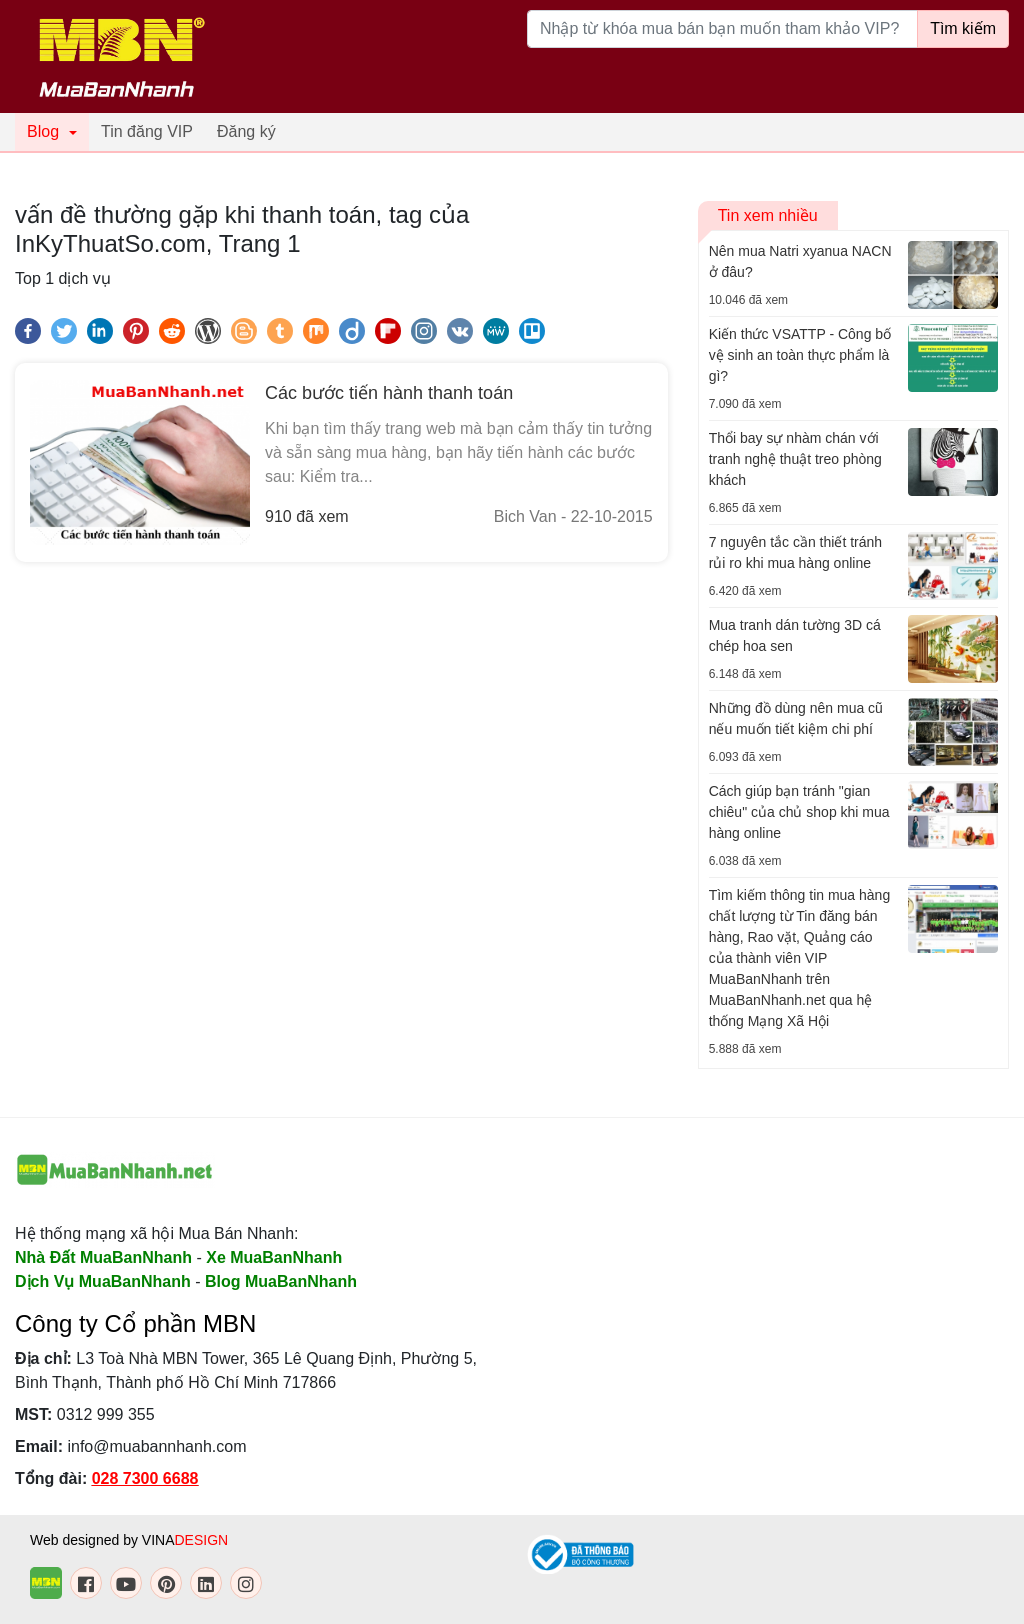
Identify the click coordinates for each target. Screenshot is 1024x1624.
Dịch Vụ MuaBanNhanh (103, 1281)
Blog (43, 131)
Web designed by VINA (129, 1540)
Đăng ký (246, 131)
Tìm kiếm (963, 28)
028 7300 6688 (145, 1478)
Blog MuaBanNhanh (281, 1281)
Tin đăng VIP (147, 131)
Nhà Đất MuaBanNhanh (103, 1257)
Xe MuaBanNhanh (274, 1257)
